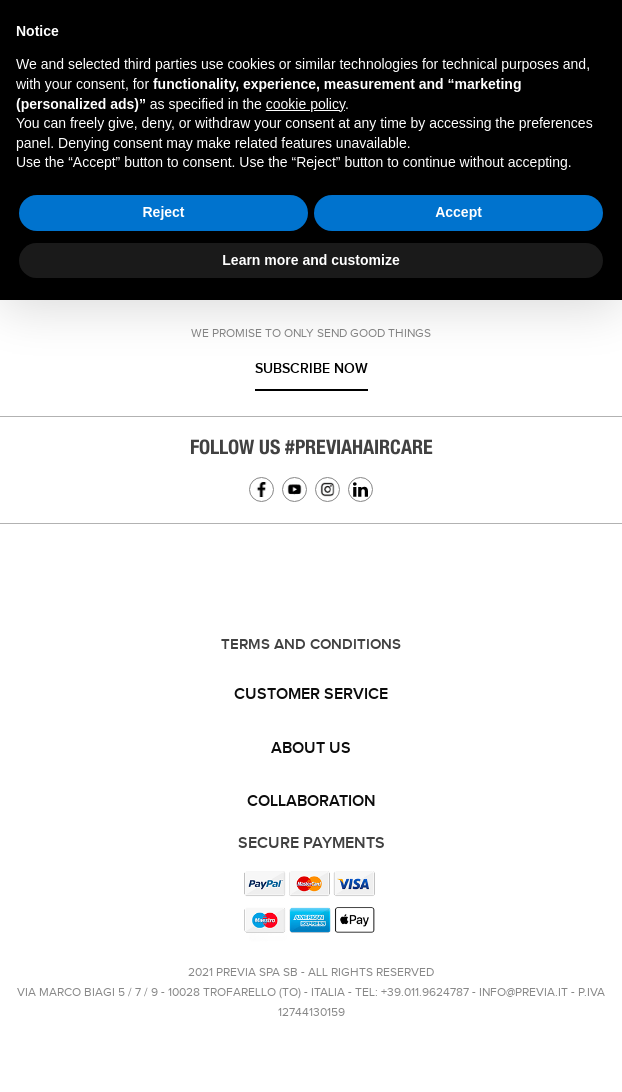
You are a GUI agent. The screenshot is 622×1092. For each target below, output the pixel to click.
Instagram (327, 489)
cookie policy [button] (305, 104)
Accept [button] (458, 212)
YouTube (294, 489)
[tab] (311, 695)
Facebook (261, 489)
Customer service (311, 694)
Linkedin (360, 489)
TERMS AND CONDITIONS (311, 645)
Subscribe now (311, 368)
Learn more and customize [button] (310, 260)
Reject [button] (163, 212)
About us (311, 748)
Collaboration (311, 801)
